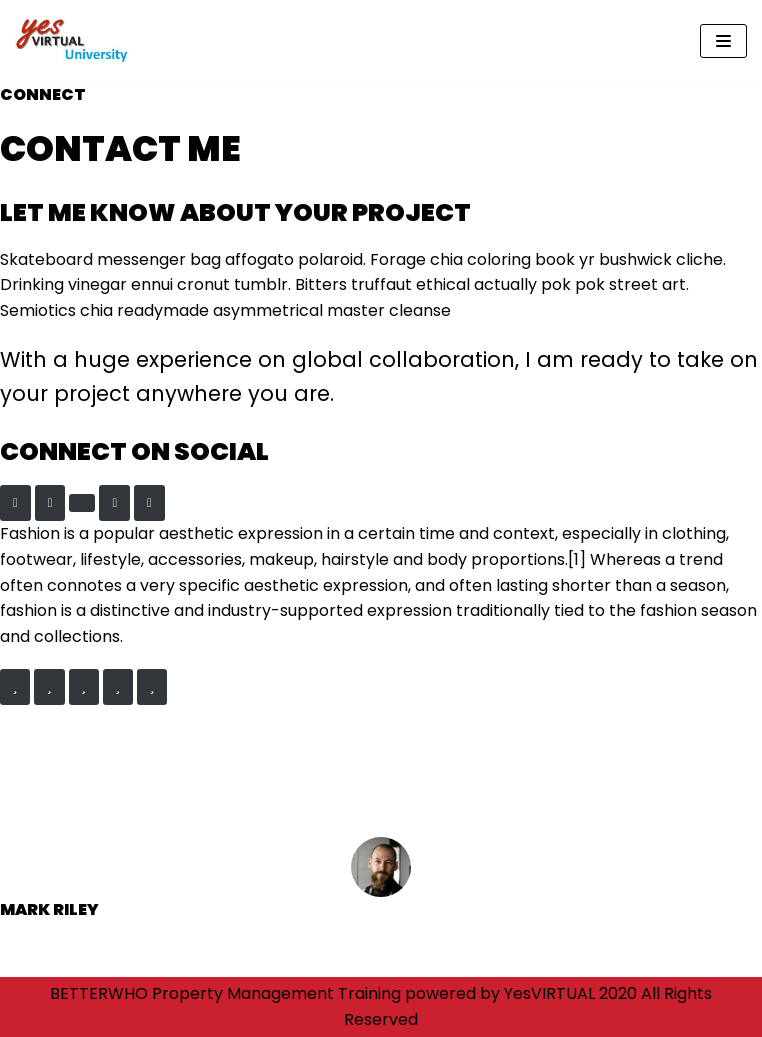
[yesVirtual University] (75, 41)
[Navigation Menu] (723, 41)
